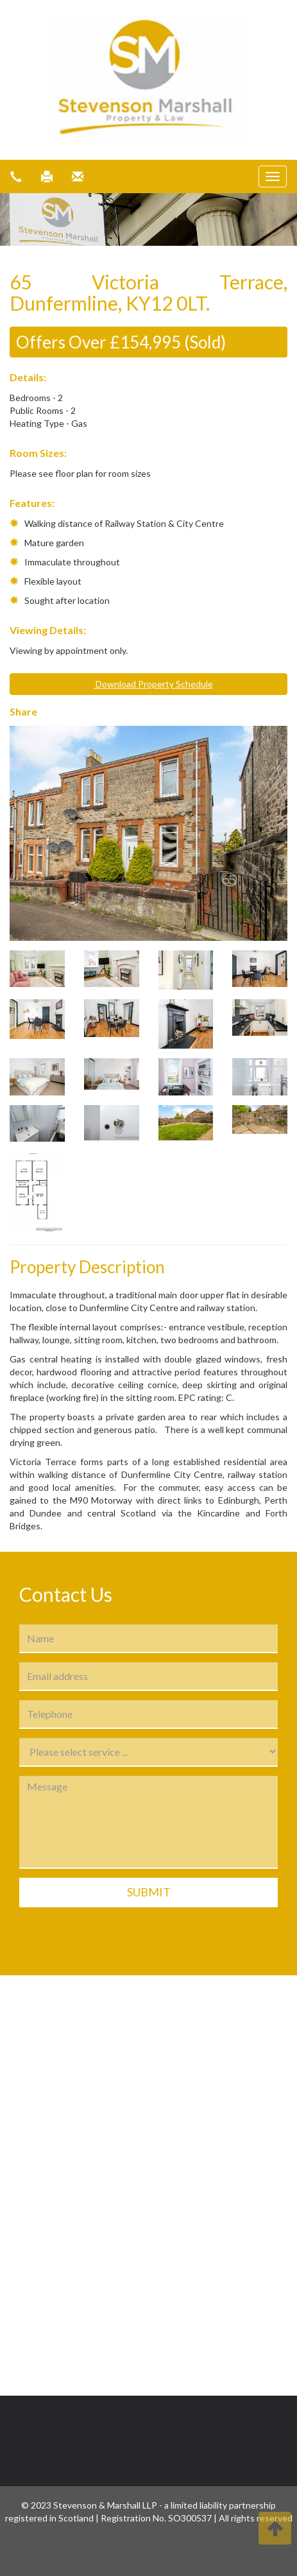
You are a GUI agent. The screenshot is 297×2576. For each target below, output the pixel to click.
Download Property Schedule (149, 683)
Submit (149, 1892)
